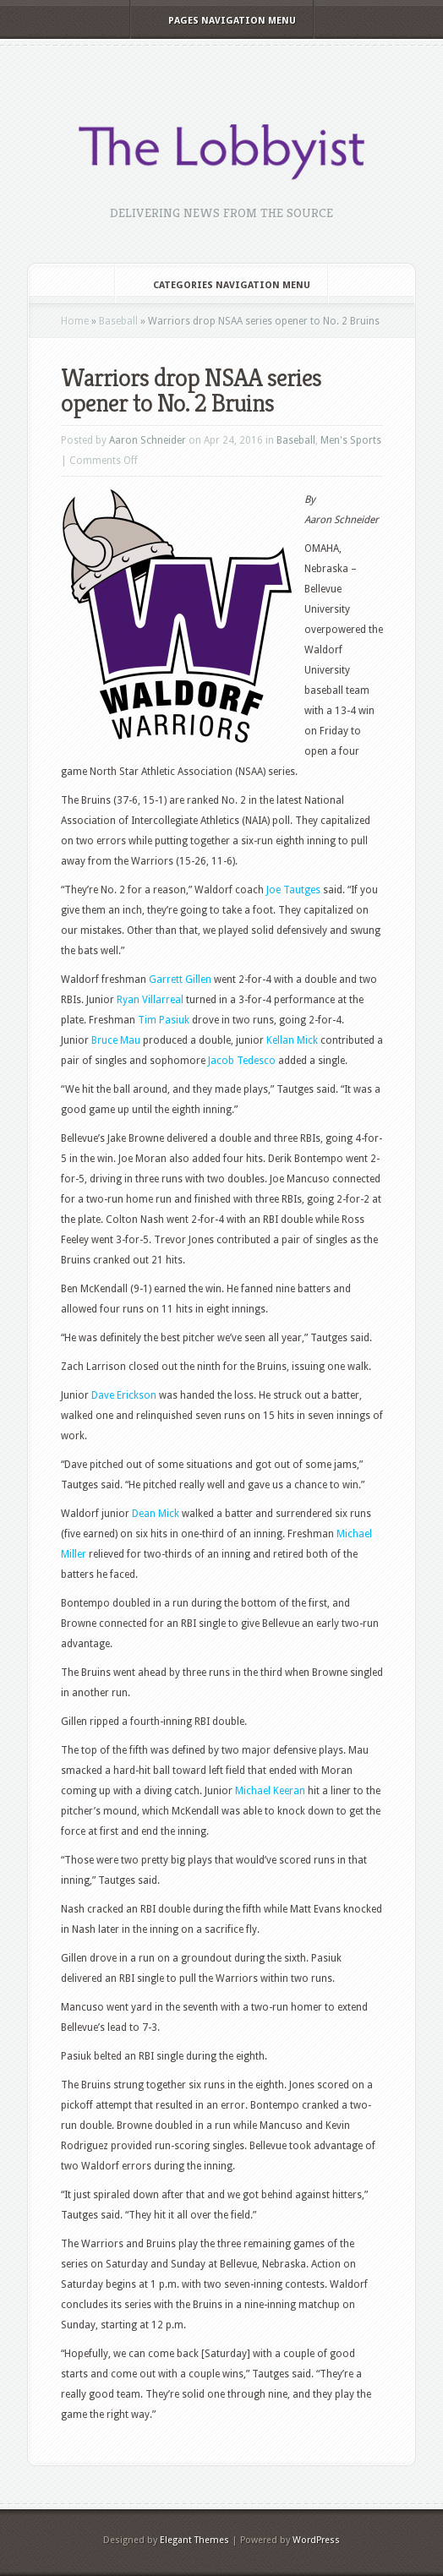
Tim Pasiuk (163, 1020)
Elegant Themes (194, 2540)
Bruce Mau (115, 1040)
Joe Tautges (293, 890)
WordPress (316, 2540)
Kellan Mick (292, 1040)
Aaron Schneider (147, 440)
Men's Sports (350, 440)
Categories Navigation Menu (220, 285)
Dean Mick (155, 1514)
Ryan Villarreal (150, 1000)
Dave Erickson (123, 1395)
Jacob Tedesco (242, 1061)
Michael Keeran (270, 1791)
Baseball (118, 321)
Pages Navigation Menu (220, 20)
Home (75, 321)
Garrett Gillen (180, 979)
